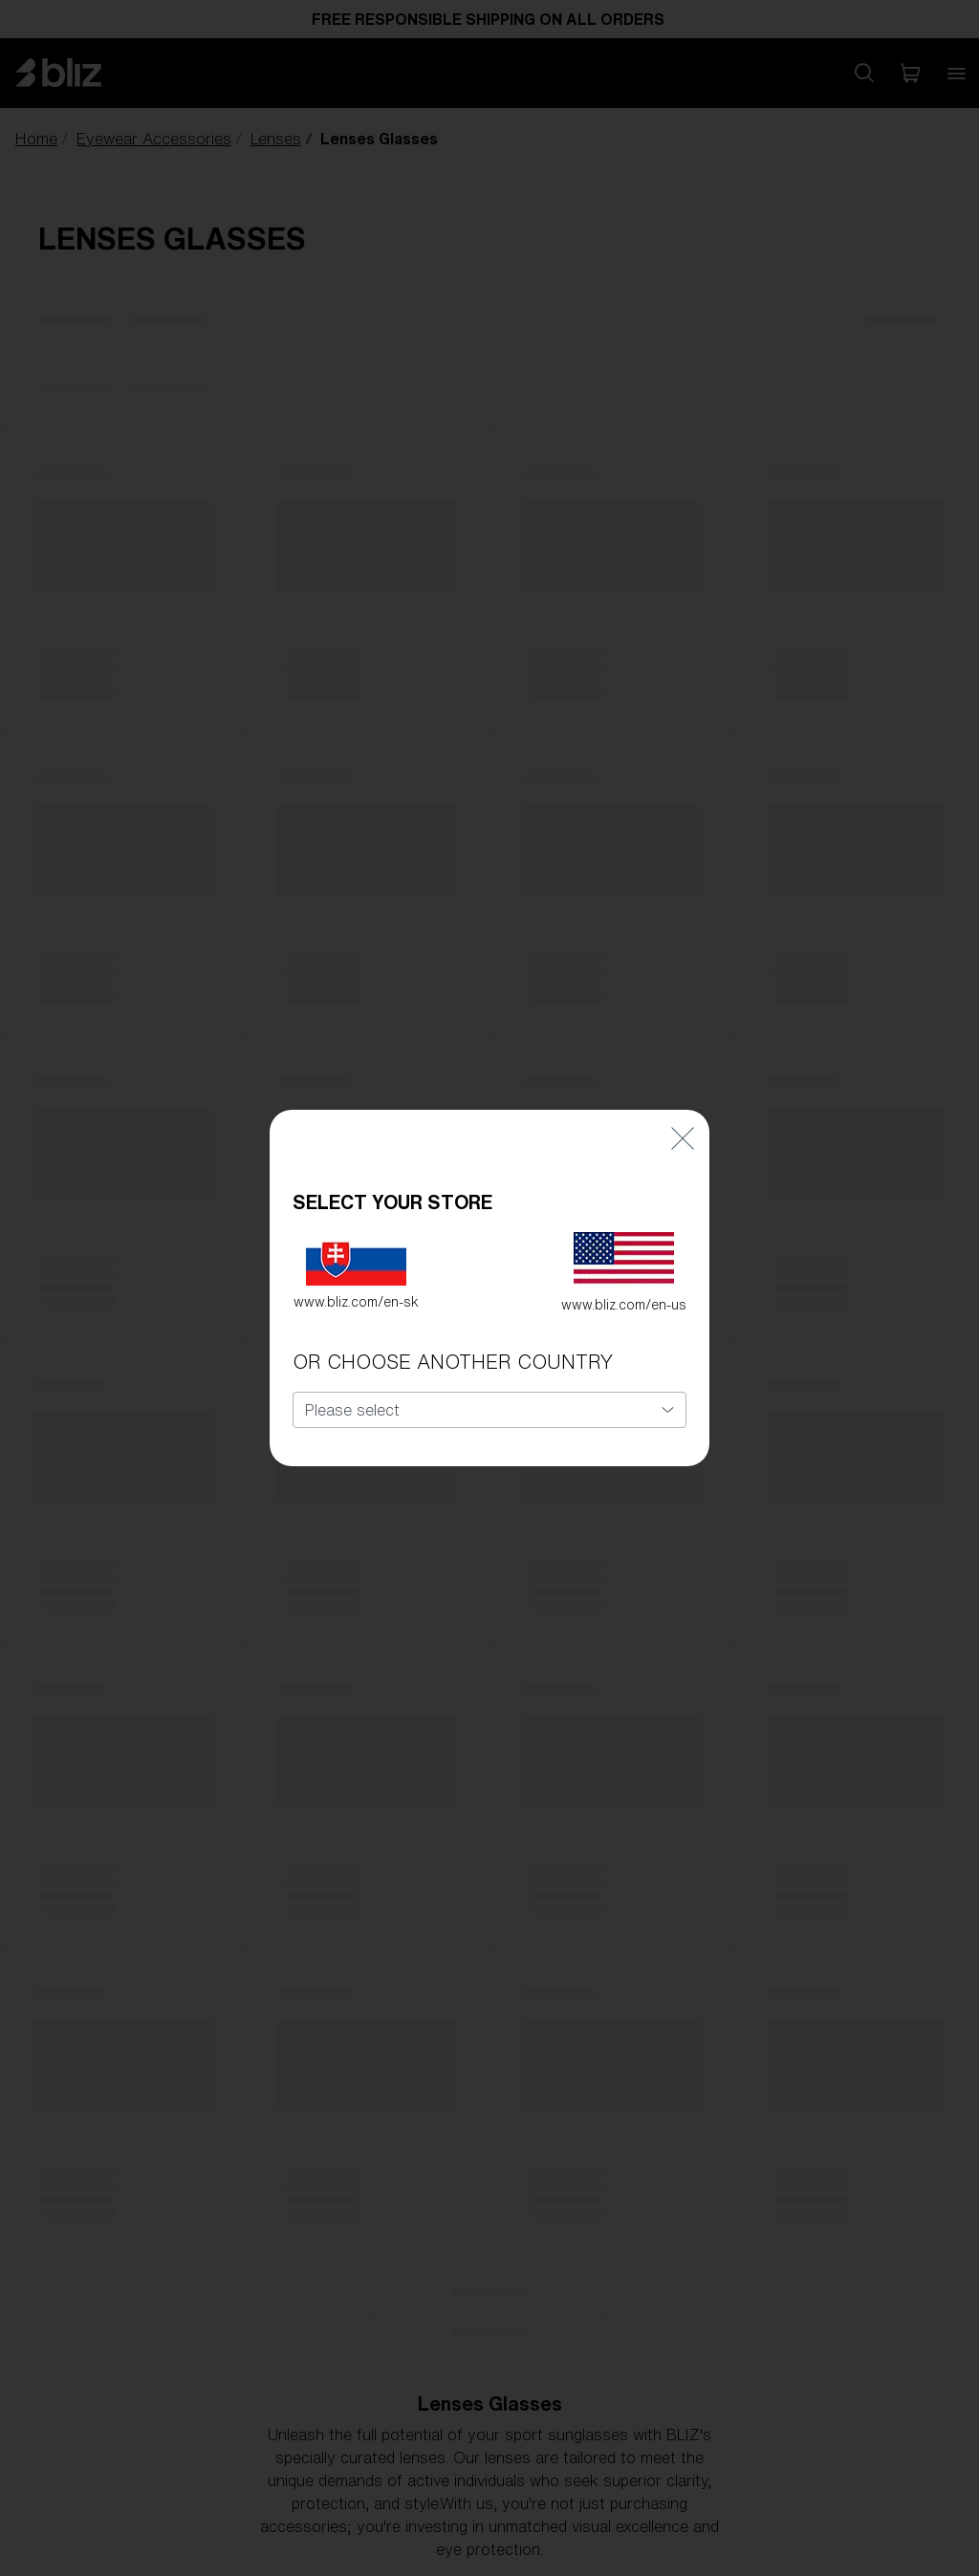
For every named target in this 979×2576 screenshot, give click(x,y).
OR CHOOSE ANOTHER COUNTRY (453, 1355)
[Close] (682, 1130)
